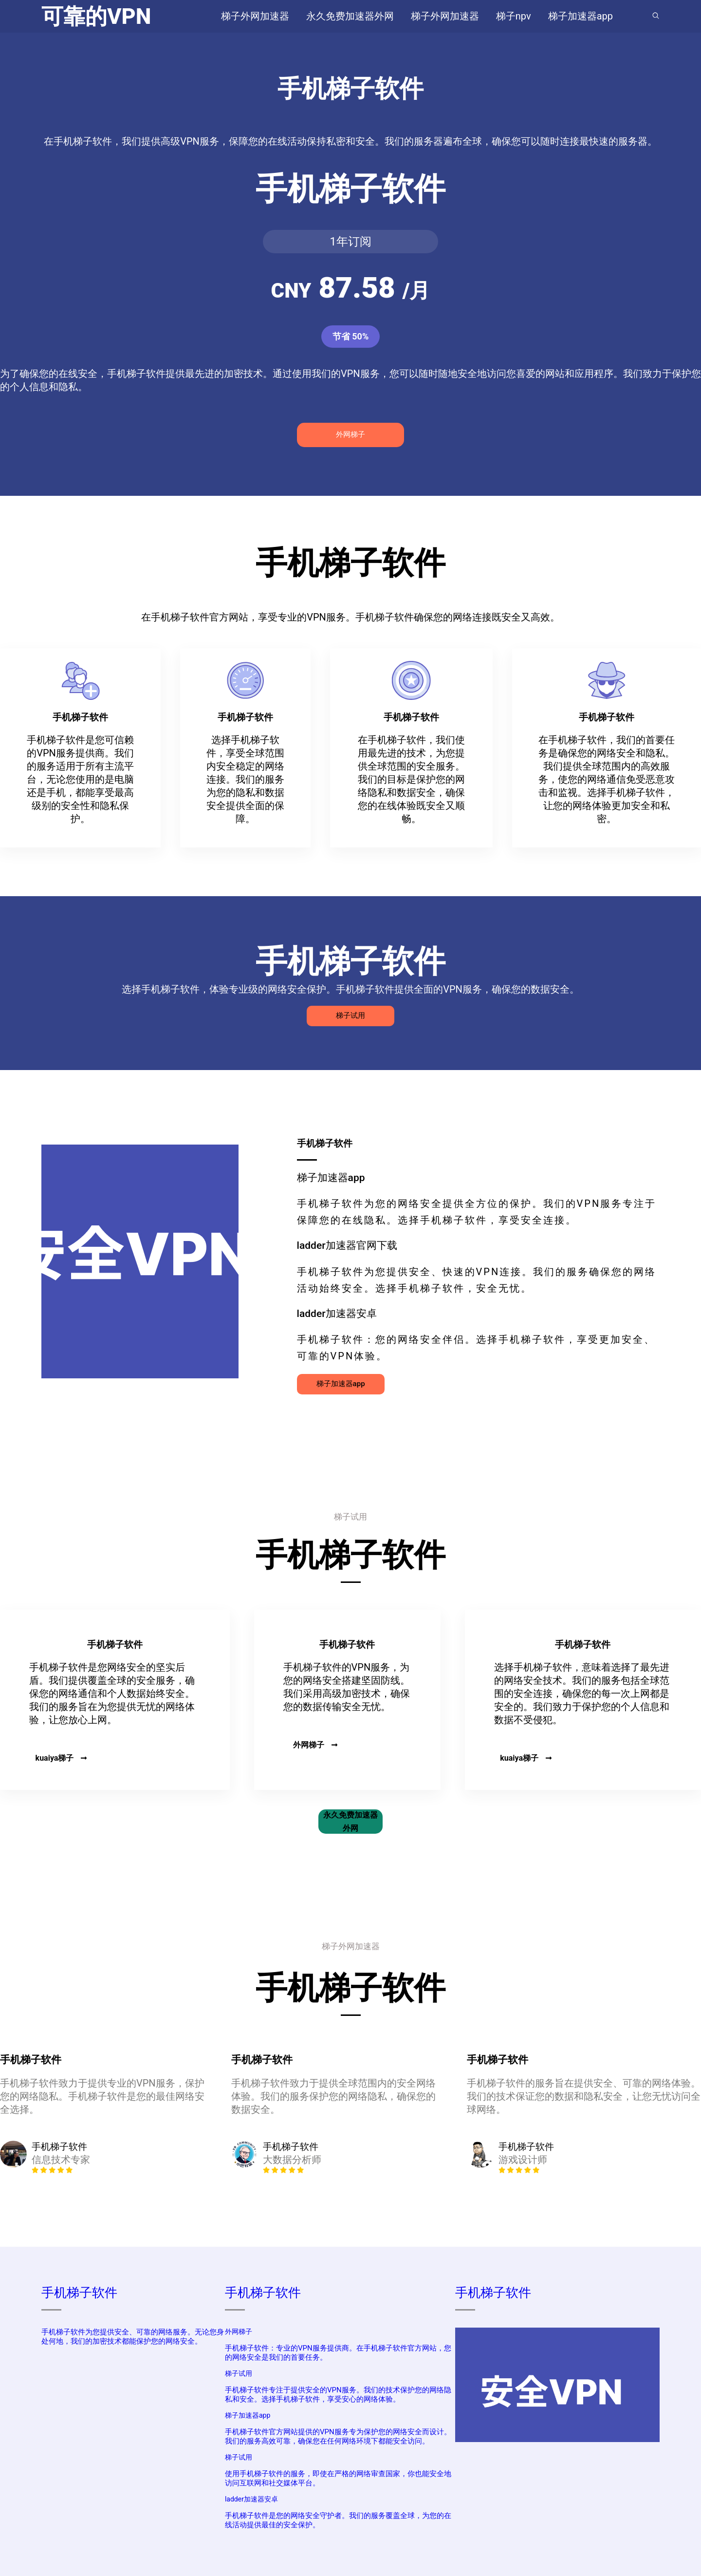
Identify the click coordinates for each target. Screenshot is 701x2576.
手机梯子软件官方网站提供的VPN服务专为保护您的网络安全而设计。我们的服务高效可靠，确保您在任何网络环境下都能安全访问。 (338, 2436)
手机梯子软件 (79, 2292)
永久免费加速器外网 (350, 1821)
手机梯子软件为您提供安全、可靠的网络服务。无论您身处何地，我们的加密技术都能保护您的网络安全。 (132, 2337)
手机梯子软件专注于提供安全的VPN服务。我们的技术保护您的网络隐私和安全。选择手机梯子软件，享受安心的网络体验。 (338, 2395)
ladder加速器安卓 (251, 2499)
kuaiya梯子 (62, 1758)
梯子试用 (350, 1015)
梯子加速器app (340, 1383)
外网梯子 (350, 434)
